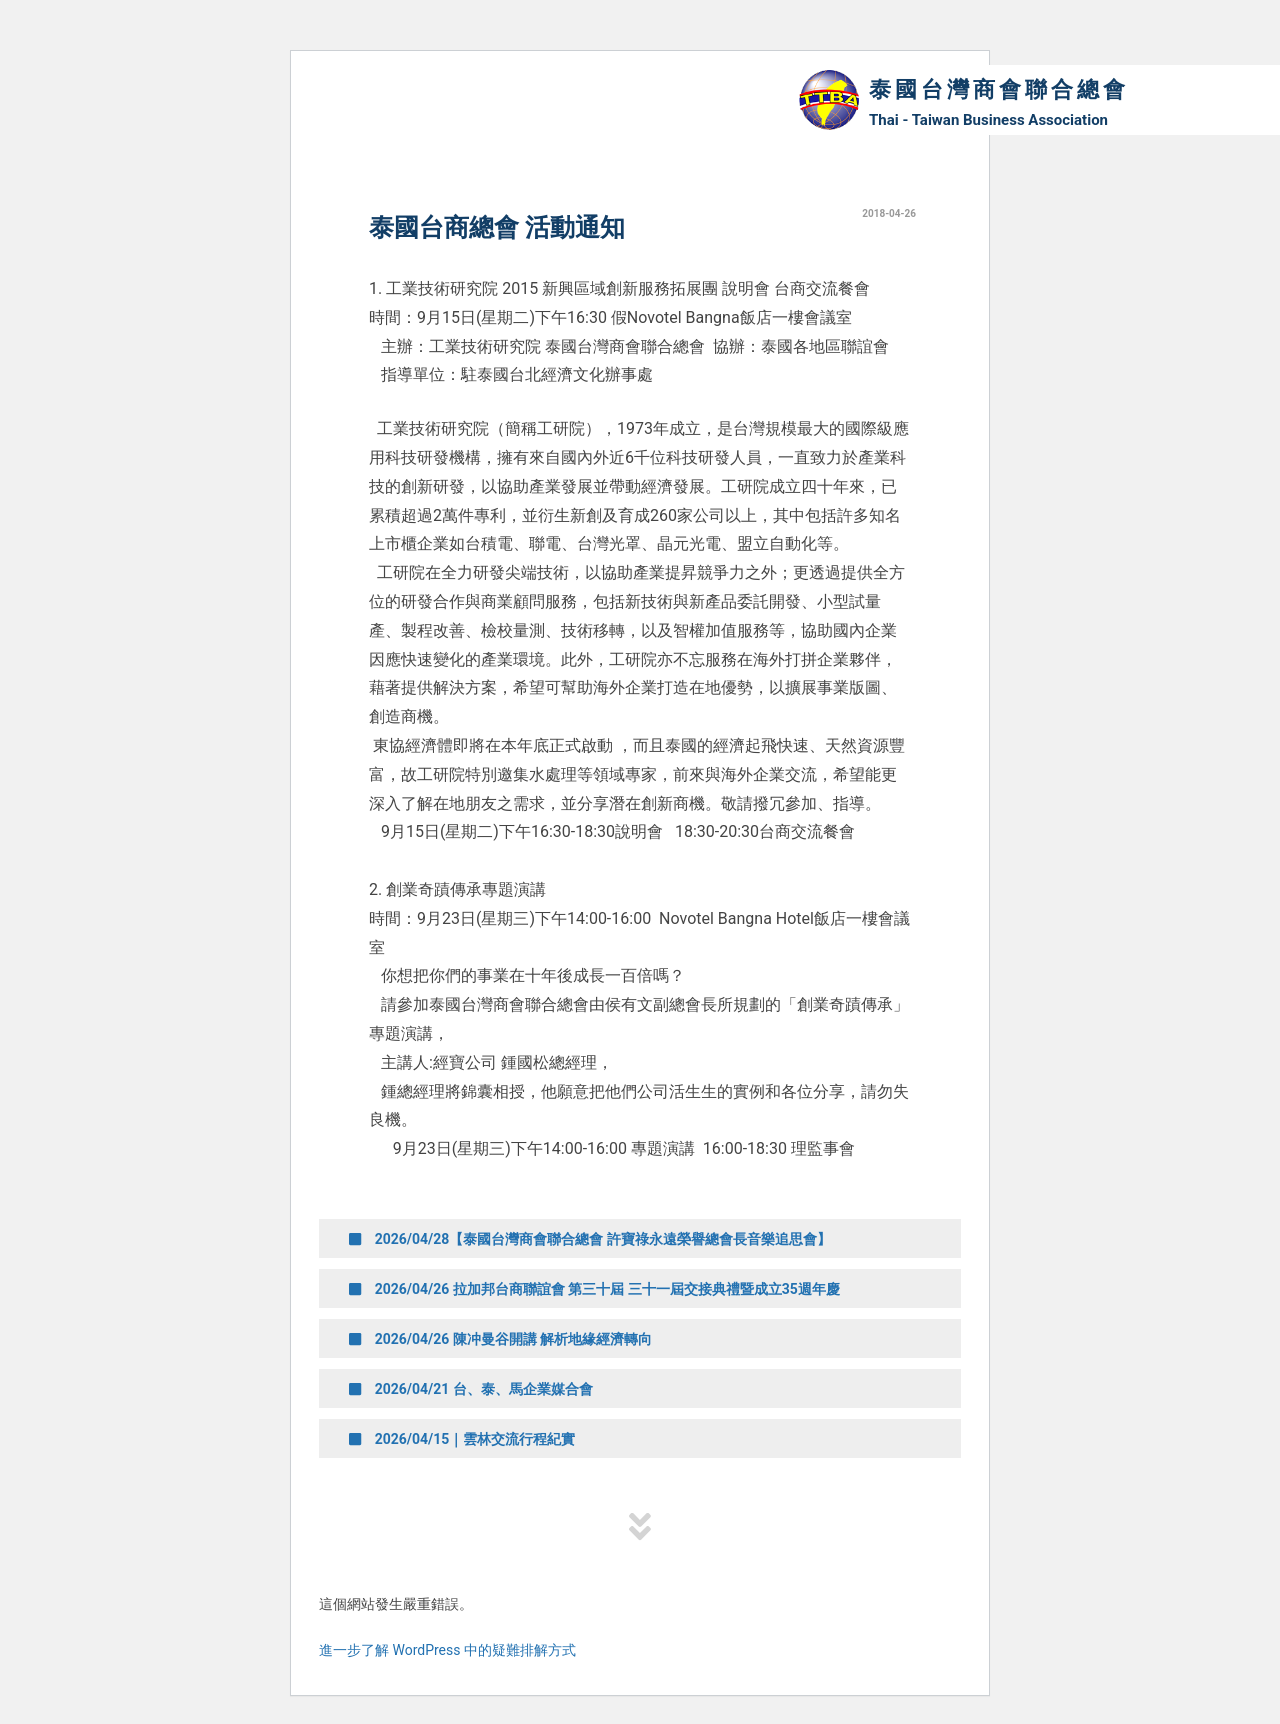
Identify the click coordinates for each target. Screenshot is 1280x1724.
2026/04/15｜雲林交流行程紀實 (462, 1439)
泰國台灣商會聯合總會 (999, 89)
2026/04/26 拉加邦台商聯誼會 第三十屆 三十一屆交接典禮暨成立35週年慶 (594, 1289)
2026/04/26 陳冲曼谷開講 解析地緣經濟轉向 (500, 1339)
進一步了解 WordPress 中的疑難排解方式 (447, 1650)
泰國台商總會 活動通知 (497, 227)
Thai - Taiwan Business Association (988, 120)
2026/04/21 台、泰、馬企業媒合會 (471, 1389)
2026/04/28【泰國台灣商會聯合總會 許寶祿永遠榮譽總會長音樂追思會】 (590, 1239)
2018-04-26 (889, 213)
